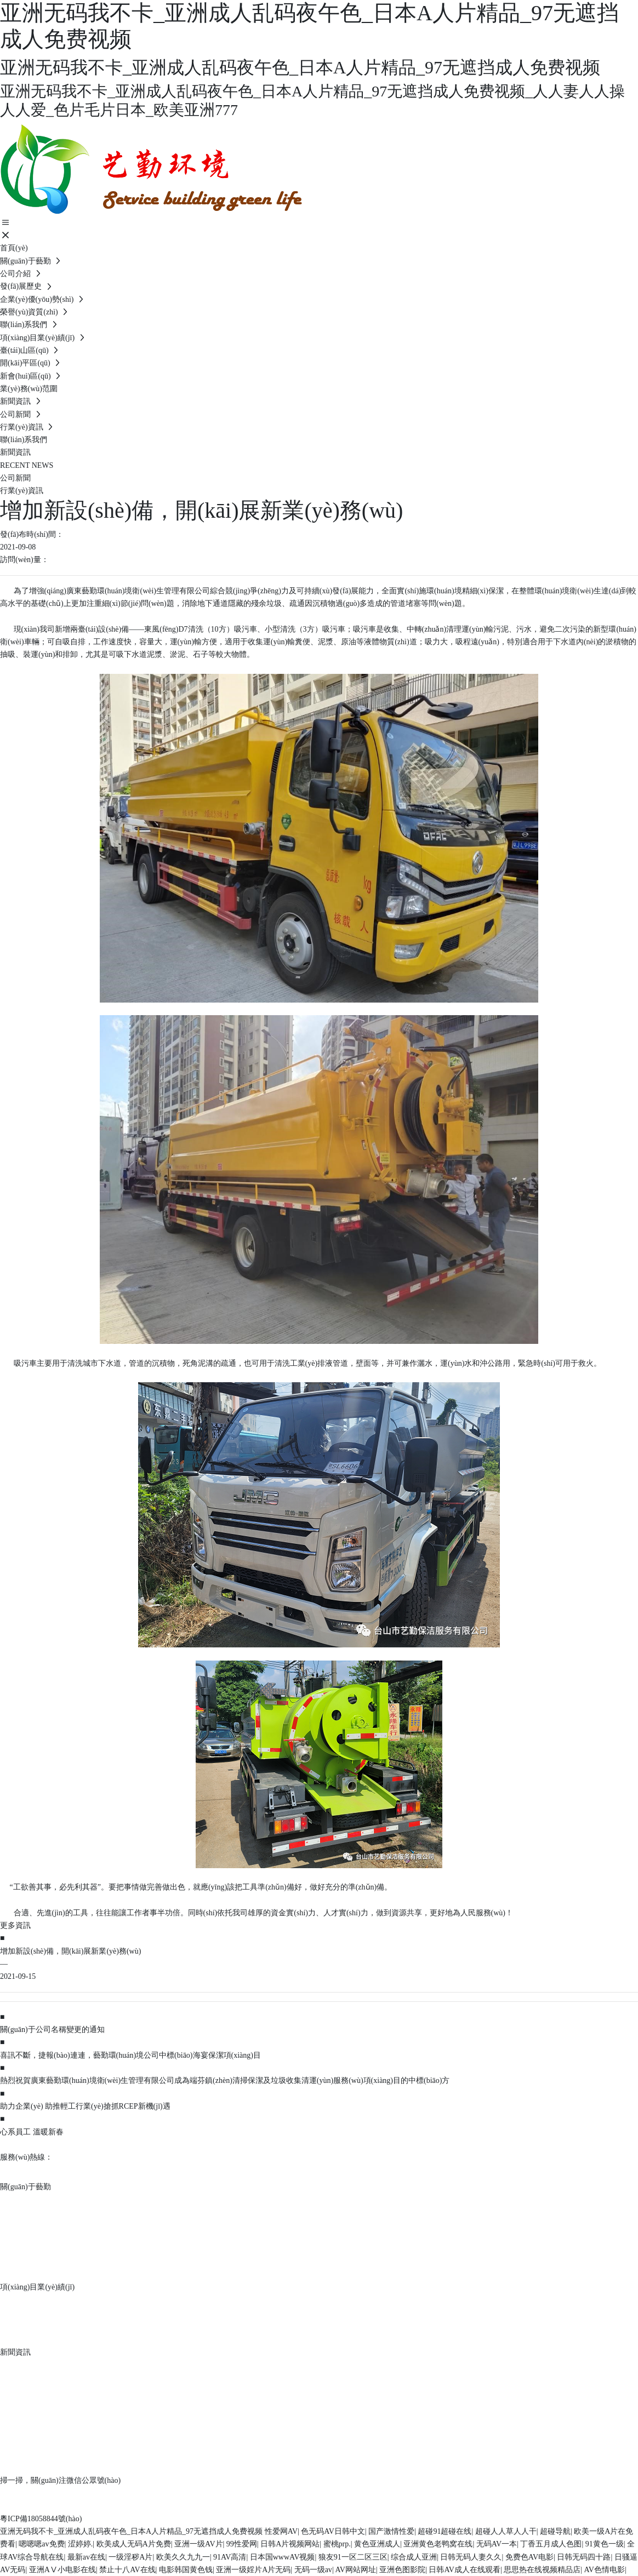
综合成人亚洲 (414, 2557)
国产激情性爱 (391, 2531)
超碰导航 (555, 2531)
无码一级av (313, 2570)
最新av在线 (86, 2557)
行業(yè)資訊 (21, 490)
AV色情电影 (604, 2570)
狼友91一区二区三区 (353, 2557)
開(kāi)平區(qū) (29, 2319)
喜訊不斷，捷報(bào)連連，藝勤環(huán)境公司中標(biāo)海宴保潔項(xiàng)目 (130, 2055)
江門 (370, 2493)
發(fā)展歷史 (24, 2219)
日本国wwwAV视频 (282, 2557)
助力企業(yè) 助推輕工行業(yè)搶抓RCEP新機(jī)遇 (85, 2106)
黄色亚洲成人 (377, 2544)
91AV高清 (229, 2557)
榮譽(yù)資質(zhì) (33, 2254)
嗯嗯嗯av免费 (41, 2544)
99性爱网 (241, 2544)
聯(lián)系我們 (27, 2271)
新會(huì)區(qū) (29, 2337)
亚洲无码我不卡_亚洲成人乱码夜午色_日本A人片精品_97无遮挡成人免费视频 (131, 2531)
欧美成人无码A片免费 (133, 2544)
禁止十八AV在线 (127, 2570)
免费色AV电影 (529, 2557)
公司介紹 (17, 2201)
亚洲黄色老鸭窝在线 (437, 2544)
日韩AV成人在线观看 (464, 2570)
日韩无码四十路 (584, 2557)
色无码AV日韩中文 (332, 2531)
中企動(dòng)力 (335, 2493)
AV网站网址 (355, 2570)
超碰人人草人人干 (506, 2531)
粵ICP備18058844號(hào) (41, 2519)
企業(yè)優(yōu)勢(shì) (42, 2236)
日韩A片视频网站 (290, 2544)
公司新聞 (15, 478)
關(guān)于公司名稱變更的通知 (52, 2029)
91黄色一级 (604, 2544)
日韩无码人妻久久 (471, 2557)
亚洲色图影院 (402, 2570)
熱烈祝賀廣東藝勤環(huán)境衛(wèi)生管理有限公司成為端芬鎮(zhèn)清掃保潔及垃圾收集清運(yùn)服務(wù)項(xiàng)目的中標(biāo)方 (224, 2080)
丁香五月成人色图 (551, 2544)
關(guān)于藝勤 (25, 2187)
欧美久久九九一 (183, 2557)
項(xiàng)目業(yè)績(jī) (37, 2287)
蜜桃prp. (337, 2544)
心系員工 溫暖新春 (32, 2132)
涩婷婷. (80, 2544)
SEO (388, 2493)
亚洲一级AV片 (198, 2544)
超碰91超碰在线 (444, 2531)
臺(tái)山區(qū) (27, 2301)
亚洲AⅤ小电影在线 (62, 2570)
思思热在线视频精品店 (542, 2570)
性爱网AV (281, 2531)
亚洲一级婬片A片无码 (253, 2570)
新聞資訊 (15, 2352)
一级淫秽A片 (130, 2557)
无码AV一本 (496, 2544)
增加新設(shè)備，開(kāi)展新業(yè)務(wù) (70, 1951)
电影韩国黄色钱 (186, 2570)
